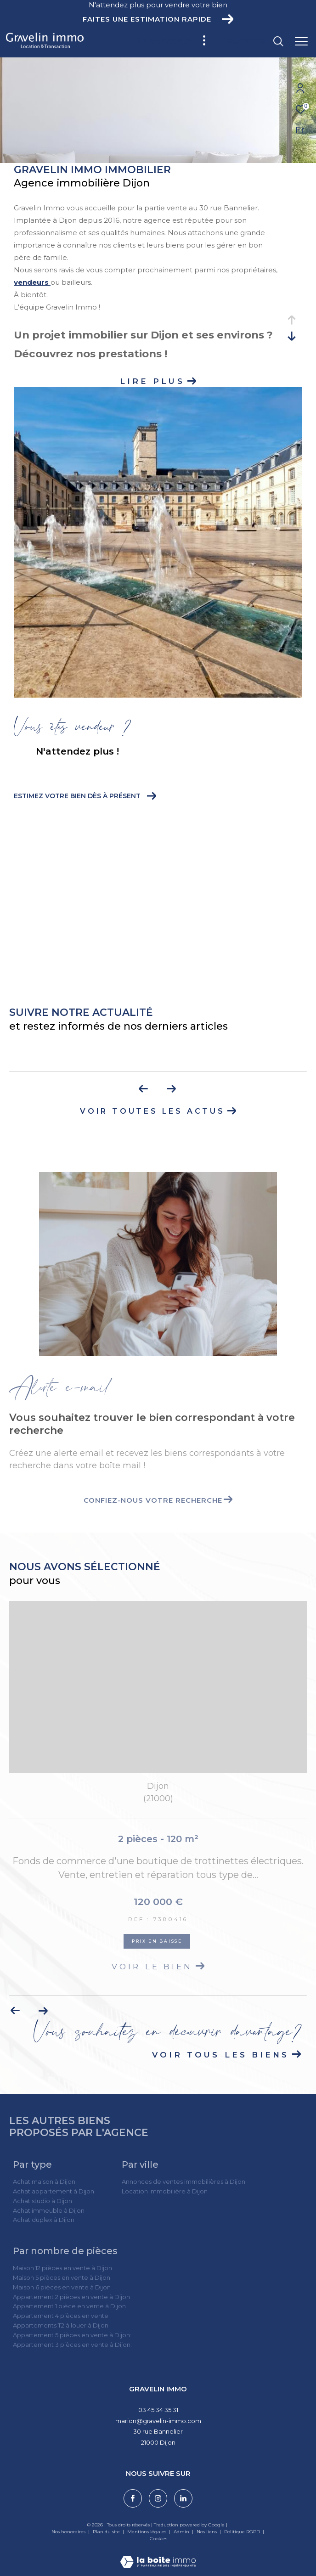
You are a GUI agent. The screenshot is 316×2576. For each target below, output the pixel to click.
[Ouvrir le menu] (301, 41)
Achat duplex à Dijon (43, 2219)
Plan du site (107, 2532)
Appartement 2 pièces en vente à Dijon (71, 2296)
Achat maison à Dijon (44, 2181)
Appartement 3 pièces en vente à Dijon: (72, 2344)
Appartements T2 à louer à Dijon (60, 2325)
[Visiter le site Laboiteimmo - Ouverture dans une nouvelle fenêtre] (158, 2555)
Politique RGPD (242, 2532)
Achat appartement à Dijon (53, 2191)
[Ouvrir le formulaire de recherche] (252, 41)
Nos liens (207, 2532)
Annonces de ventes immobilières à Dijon (183, 2181)
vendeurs (32, 282)
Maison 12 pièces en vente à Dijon (62, 2268)
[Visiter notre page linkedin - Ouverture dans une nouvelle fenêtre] (183, 2498)
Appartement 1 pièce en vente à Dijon (69, 2306)
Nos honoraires (68, 2532)
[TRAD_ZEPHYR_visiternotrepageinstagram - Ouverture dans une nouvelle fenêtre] (158, 2498)
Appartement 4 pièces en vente (60, 2315)
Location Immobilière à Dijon (165, 2191)
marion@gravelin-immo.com (158, 2420)
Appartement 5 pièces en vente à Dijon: (72, 2335)
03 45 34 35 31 (158, 2409)
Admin (182, 2532)
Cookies (158, 2539)
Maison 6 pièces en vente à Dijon (62, 2287)
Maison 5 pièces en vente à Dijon (61, 2277)
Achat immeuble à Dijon (49, 2210)
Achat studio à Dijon (42, 2200)
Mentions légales (147, 2532)
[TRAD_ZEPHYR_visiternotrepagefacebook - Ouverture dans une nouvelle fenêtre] (133, 2498)
